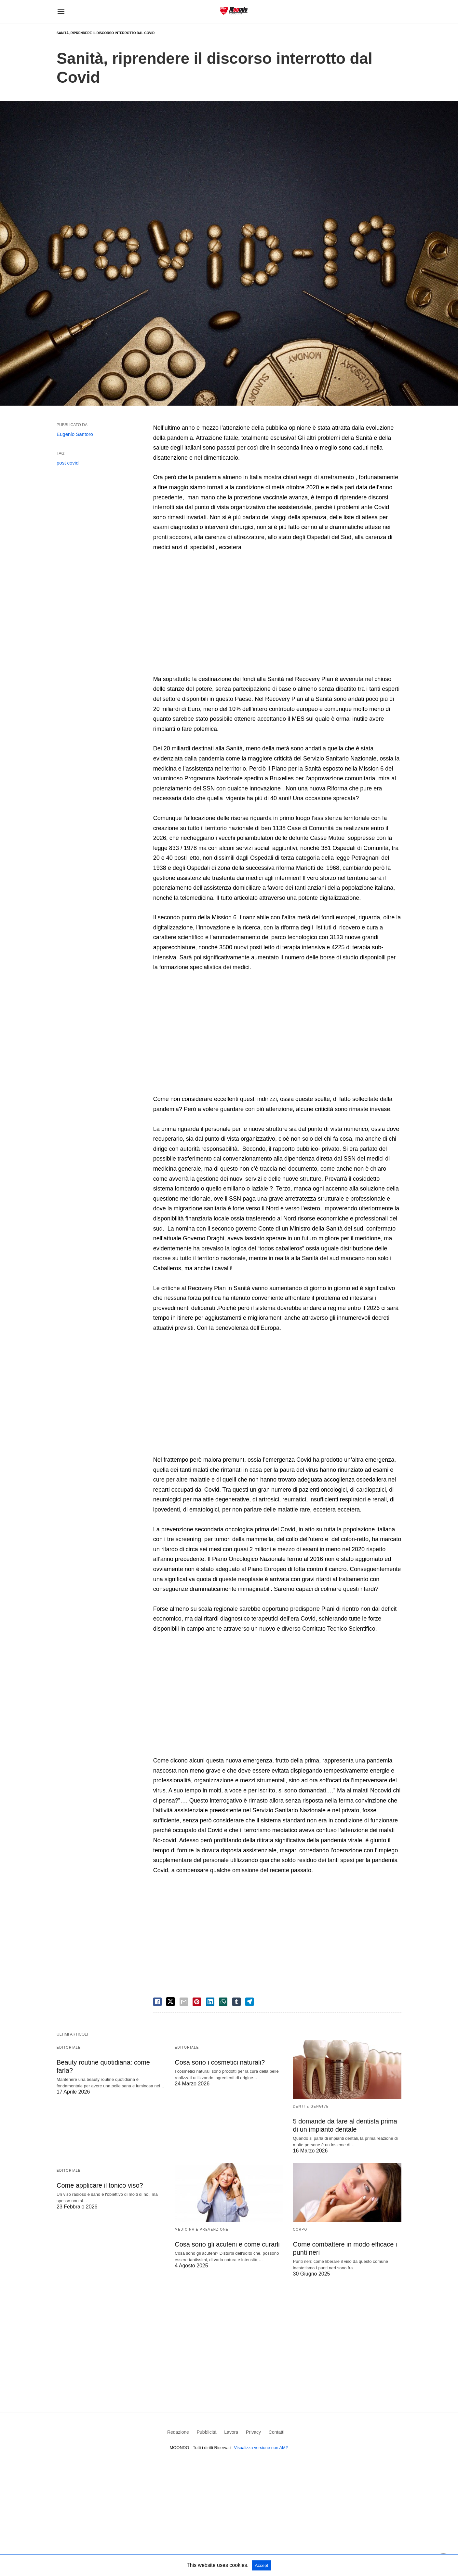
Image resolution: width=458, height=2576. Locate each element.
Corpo (300, 2229)
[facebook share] (157, 2002)
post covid (68, 463)
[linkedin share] (210, 2002)
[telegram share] (249, 2002)
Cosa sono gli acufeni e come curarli (227, 2244)
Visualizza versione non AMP (261, 2447)
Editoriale (69, 2047)
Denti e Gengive (311, 2106)
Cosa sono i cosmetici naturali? (220, 2062)
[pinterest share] (197, 2002)
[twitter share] (170, 2001)
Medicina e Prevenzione (201, 2229)
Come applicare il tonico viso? (100, 2185)
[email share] (184, 2002)
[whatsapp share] (223, 2002)
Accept (261, 2565)
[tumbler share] (236, 2002)
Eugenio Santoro (75, 434)
